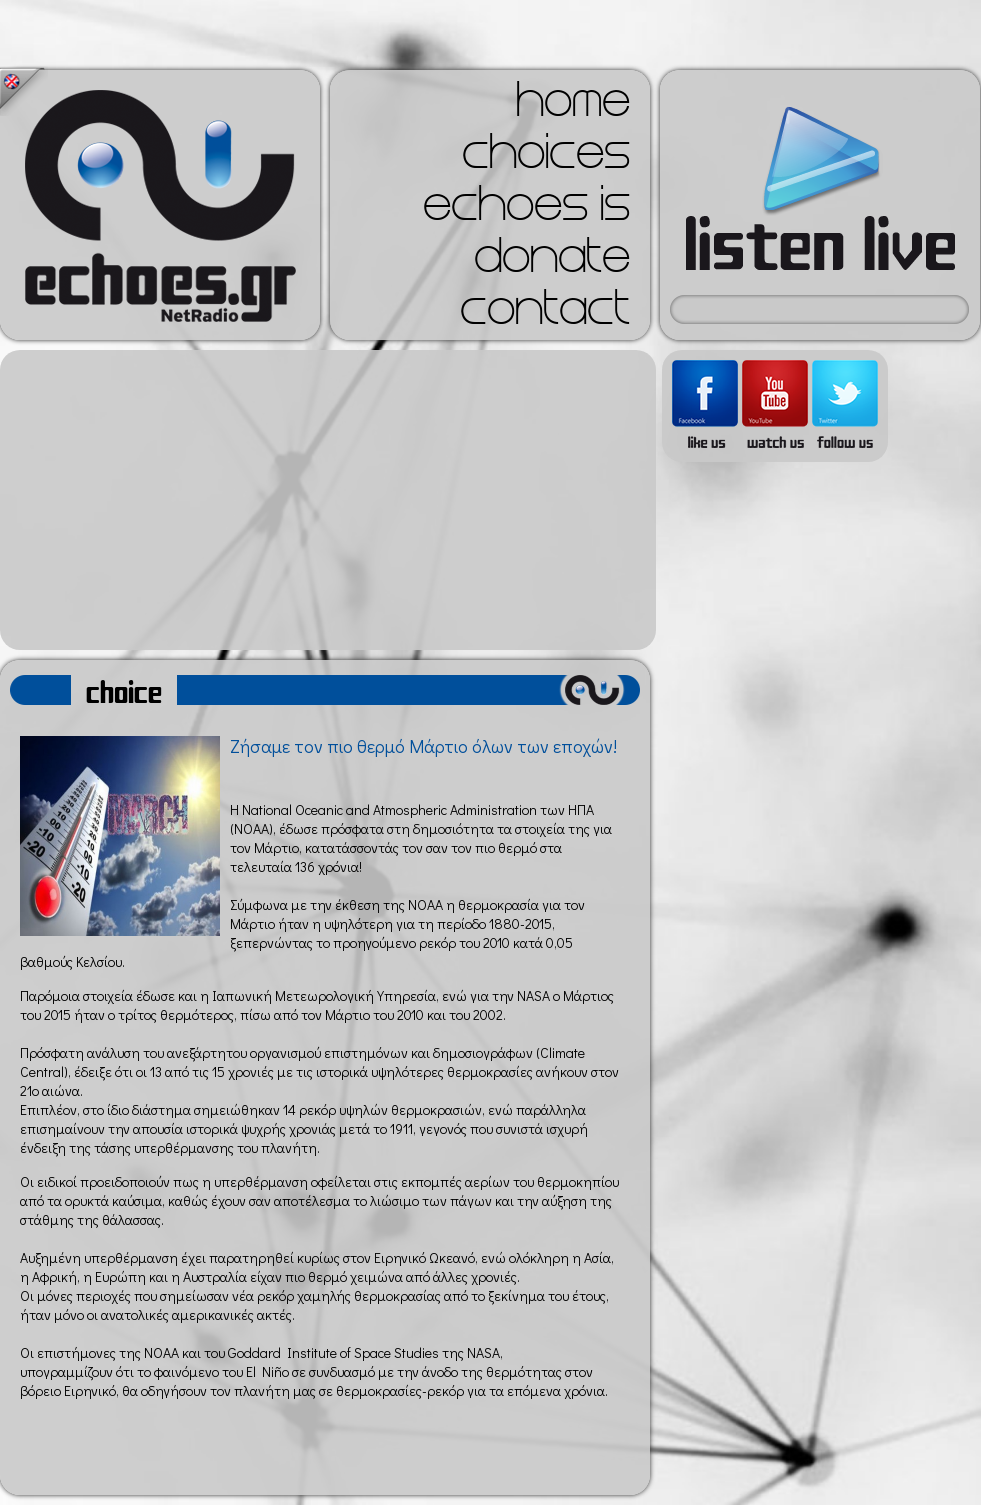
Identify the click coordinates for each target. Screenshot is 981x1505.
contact (545, 314)
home (573, 106)
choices (546, 158)
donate (552, 262)
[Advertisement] (328, 500)
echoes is (526, 210)
